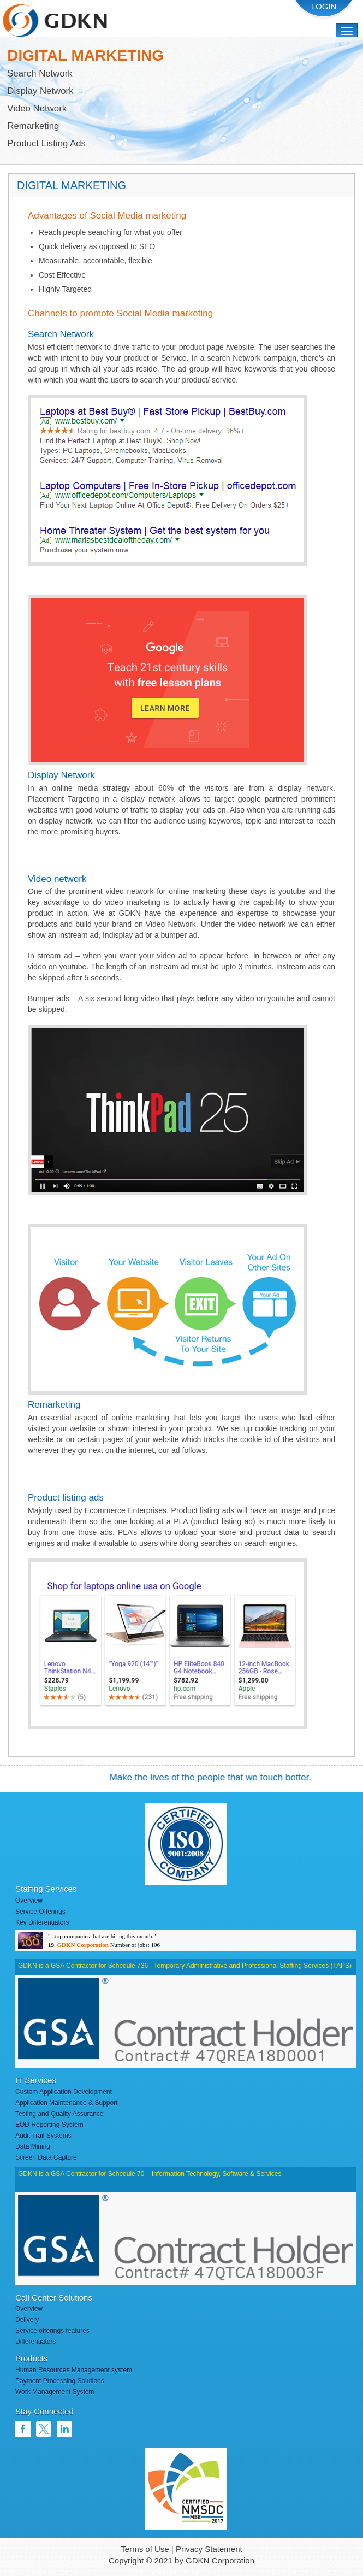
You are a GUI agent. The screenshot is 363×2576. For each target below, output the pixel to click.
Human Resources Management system (73, 2370)
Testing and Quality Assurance (59, 2114)
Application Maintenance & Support (66, 2103)
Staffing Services (45, 1888)
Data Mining (32, 2146)
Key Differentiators (42, 1922)
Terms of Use (145, 2549)
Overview (29, 1900)
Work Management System (54, 2392)
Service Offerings (40, 1911)
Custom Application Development (63, 2092)
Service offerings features (52, 2330)
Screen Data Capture (46, 2157)
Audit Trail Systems (43, 2135)
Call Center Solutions (53, 2297)
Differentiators (35, 2341)
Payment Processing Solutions (59, 2381)
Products (31, 2358)
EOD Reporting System (49, 2124)
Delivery (27, 2320)
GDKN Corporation (83, 1945)
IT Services (35, 2080)
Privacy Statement (209, 2549)
